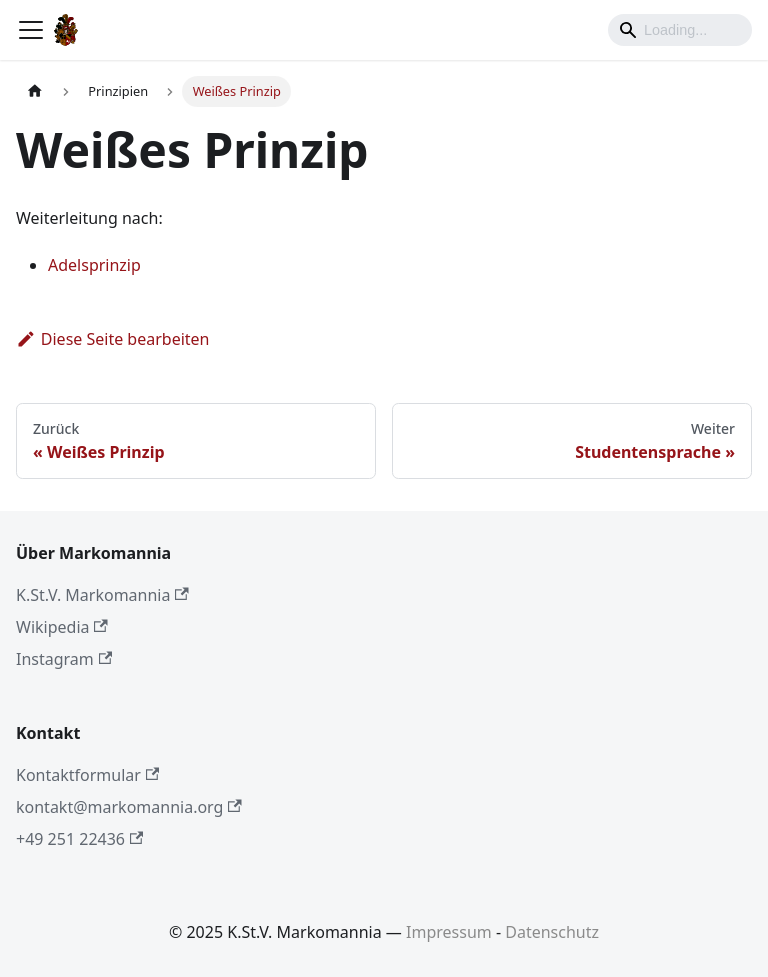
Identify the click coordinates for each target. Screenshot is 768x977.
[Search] (680, 30)
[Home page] (35, 91)
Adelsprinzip (94, 265)
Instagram (64, 659)
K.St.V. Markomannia (102, 595)
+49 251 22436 (79, 839)
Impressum (449, 932)
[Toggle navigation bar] (31, 30)
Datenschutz (552, 932)
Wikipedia (62, 627)
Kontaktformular (87, 775)
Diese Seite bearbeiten (113, 339)
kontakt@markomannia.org (129, 807)
